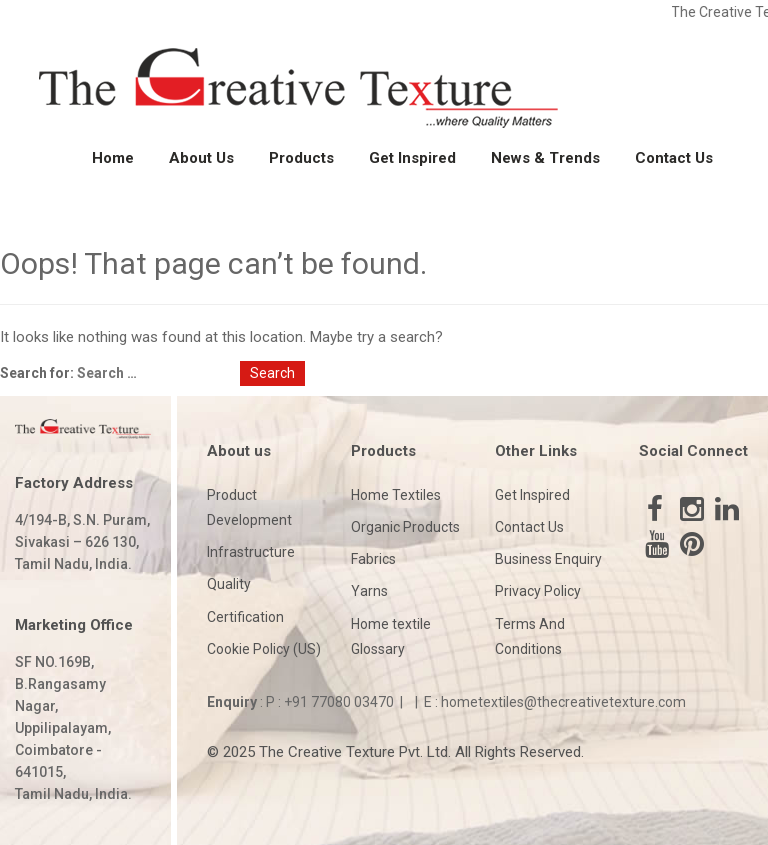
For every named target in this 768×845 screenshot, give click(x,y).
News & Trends (545, 158)
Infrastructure (251, 552)
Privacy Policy (538, 591)
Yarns (369, 591)
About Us (201, 158)
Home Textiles (396, 495)
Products (301, 158)
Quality (229, 584)
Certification (245, 617)
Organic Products (405, 527)
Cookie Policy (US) (264, 649)
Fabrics (373, 559)
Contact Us (674, 158)
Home (113, 158)
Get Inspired (412, 158)
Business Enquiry (548, 559)
